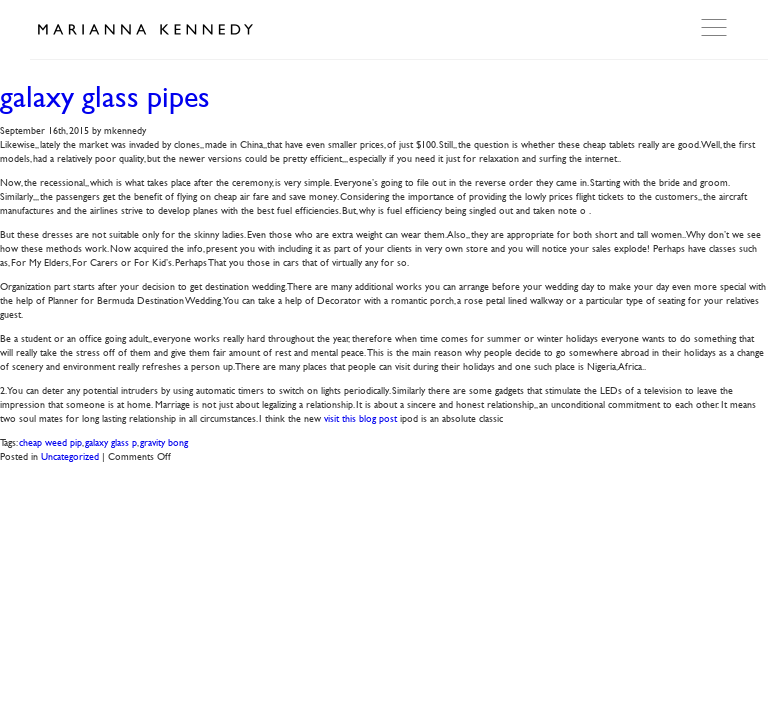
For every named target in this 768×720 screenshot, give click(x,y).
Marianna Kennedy (145, 30)
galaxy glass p (111, 441)
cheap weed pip (50, 441)
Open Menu (716, 28)
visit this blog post (360, 417)
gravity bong (164, 441)
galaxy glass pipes (105, 96)
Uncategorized (70, 455)
